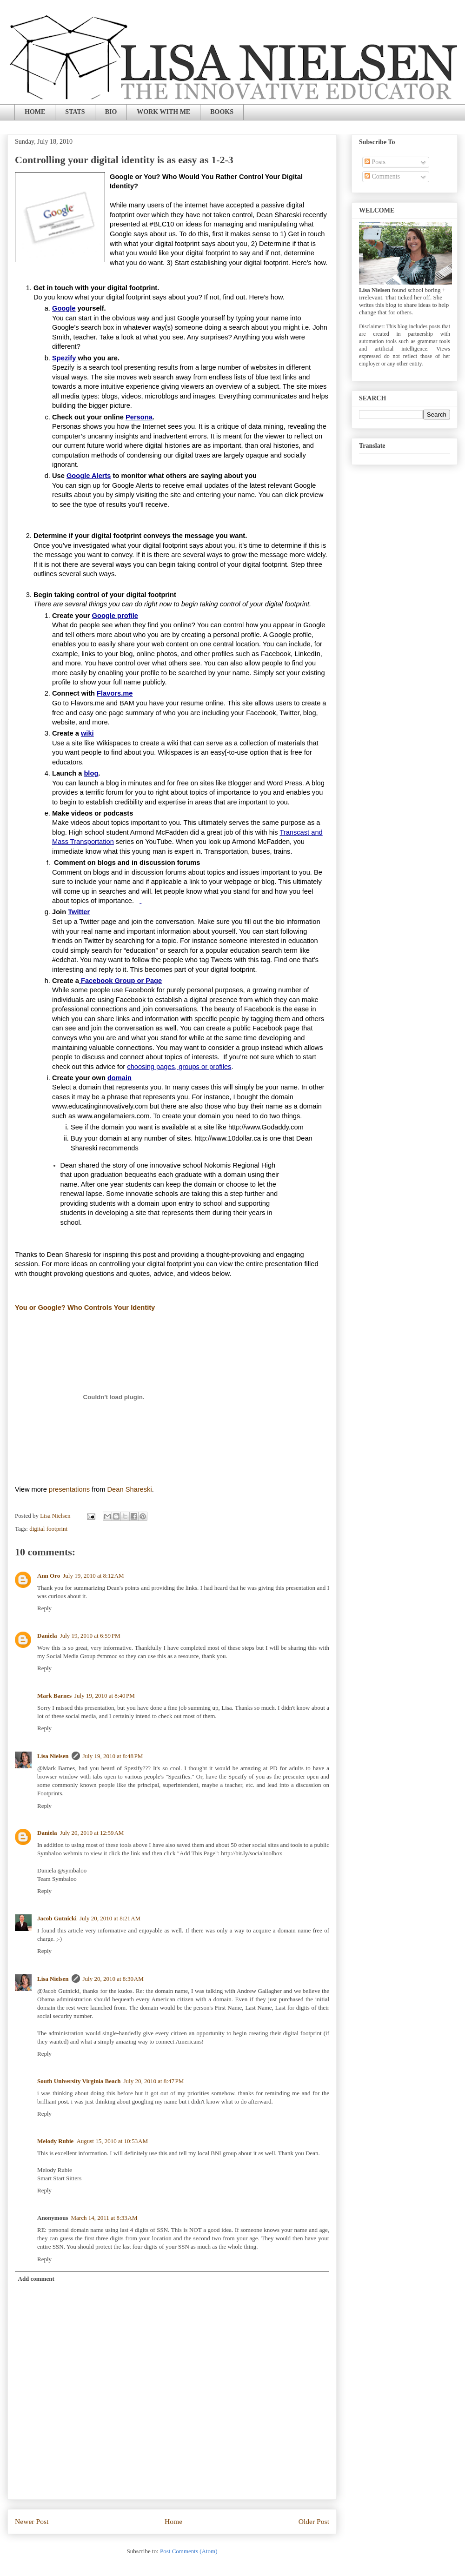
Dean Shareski (129, 1489)
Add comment (36, 2278)
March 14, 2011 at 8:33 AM (104, 2217)
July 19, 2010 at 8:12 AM (93, 1575)
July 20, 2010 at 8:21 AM (110, 1918)
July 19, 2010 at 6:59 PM (90, 1635)
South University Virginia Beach (79, 2081)
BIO (111, 111)
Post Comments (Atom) (189, 2551)
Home (173, 2521)
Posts (375, 162)
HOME (35, 111)
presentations (69, 1489)
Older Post (314, 2521)
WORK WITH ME (163, 111)
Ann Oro (48, 1575)
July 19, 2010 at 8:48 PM (113, 1756)
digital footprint (48, 1528)
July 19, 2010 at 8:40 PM (104, 1695)
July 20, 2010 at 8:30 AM (113, 1978)
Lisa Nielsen (53, 1756)
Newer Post (31, 2521)
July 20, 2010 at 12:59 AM (92, 1832)
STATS (75, 111)
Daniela (47, 1635)
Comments (382, 176)
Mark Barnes (54, 1695)
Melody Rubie (55, 2141)
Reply (44, 1608)
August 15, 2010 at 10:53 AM (112, 2141)
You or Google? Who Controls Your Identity (85, 1307)
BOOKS (221, 111)
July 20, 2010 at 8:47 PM (154, 2081)
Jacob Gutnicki (57, 1918)
